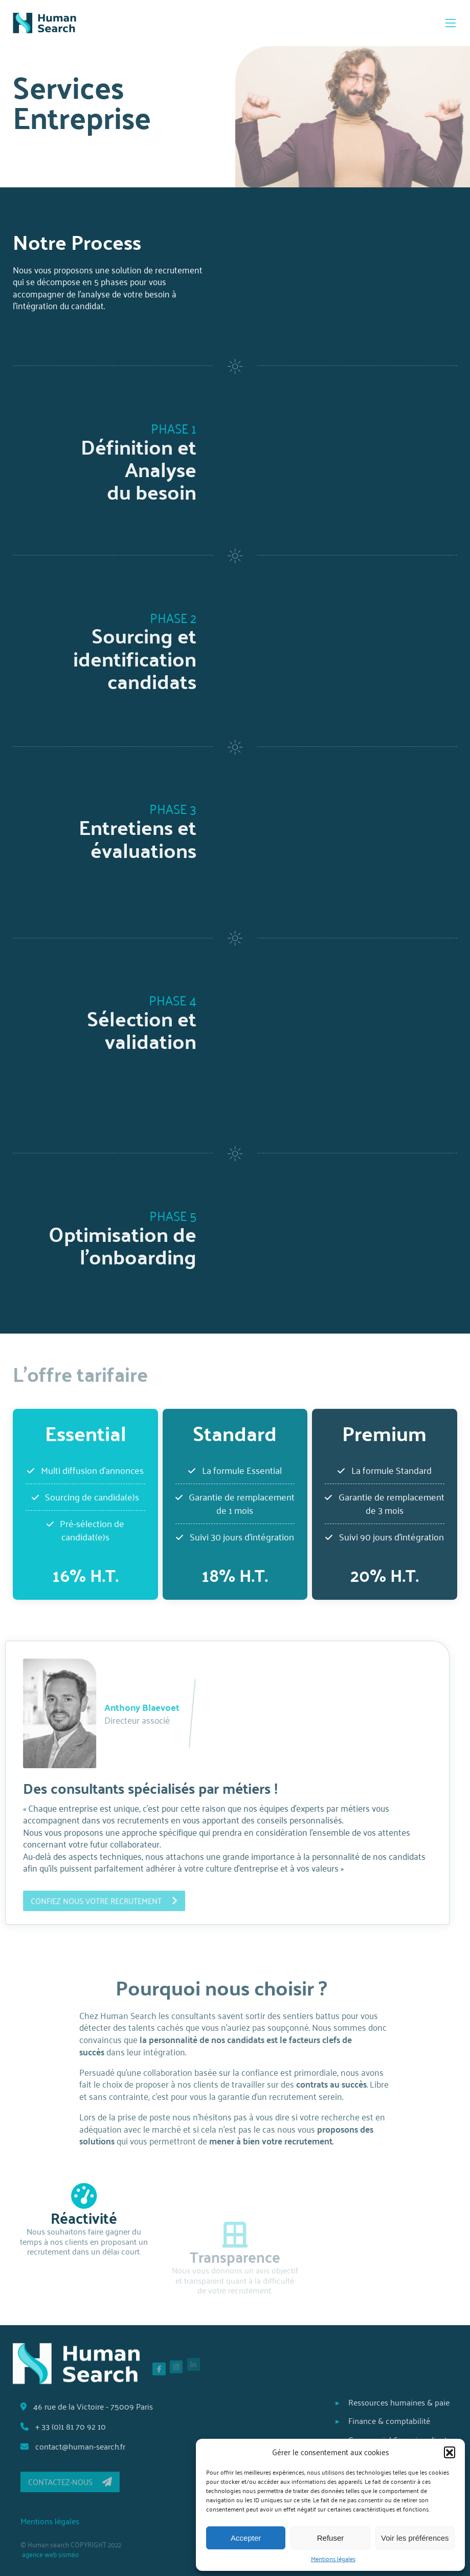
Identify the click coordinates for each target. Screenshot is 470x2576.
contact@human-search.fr (84, 2446)
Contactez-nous (82, 2486)
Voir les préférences (415, 2538)
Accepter (246, 2538)
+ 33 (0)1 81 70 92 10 (74, 2426)
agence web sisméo (62, 2554)
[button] (449, 2452)
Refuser (330, 2538)
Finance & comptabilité (377, 2421)
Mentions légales (333, 2558)
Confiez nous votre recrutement (92, 1905)
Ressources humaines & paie (387, 2402)
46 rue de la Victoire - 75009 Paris (98, 2406)
